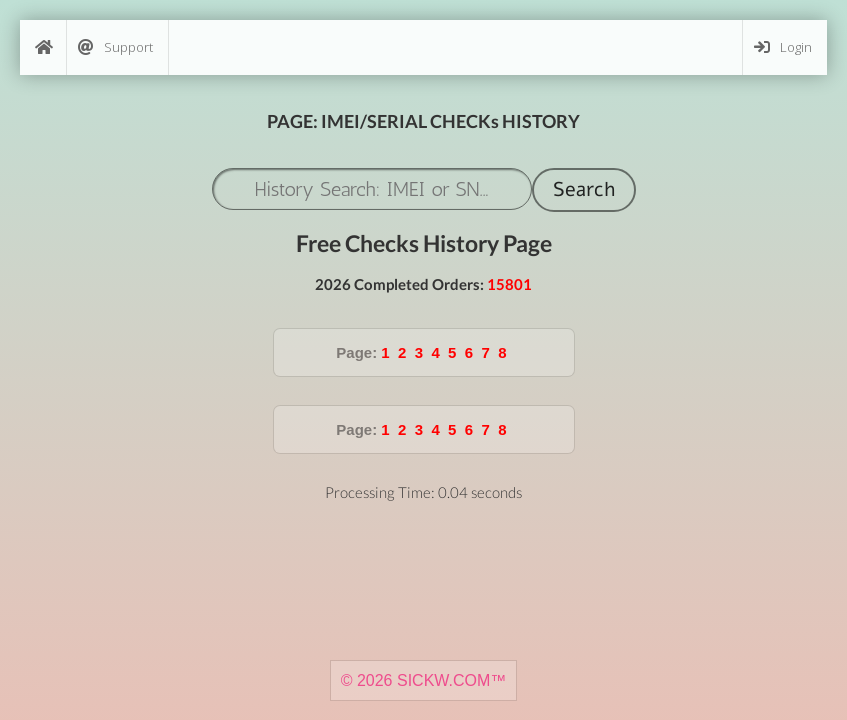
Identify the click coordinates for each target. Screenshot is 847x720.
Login (783, 47)
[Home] (43, 47)
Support (115, 47)
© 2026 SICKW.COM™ (424, 680)
